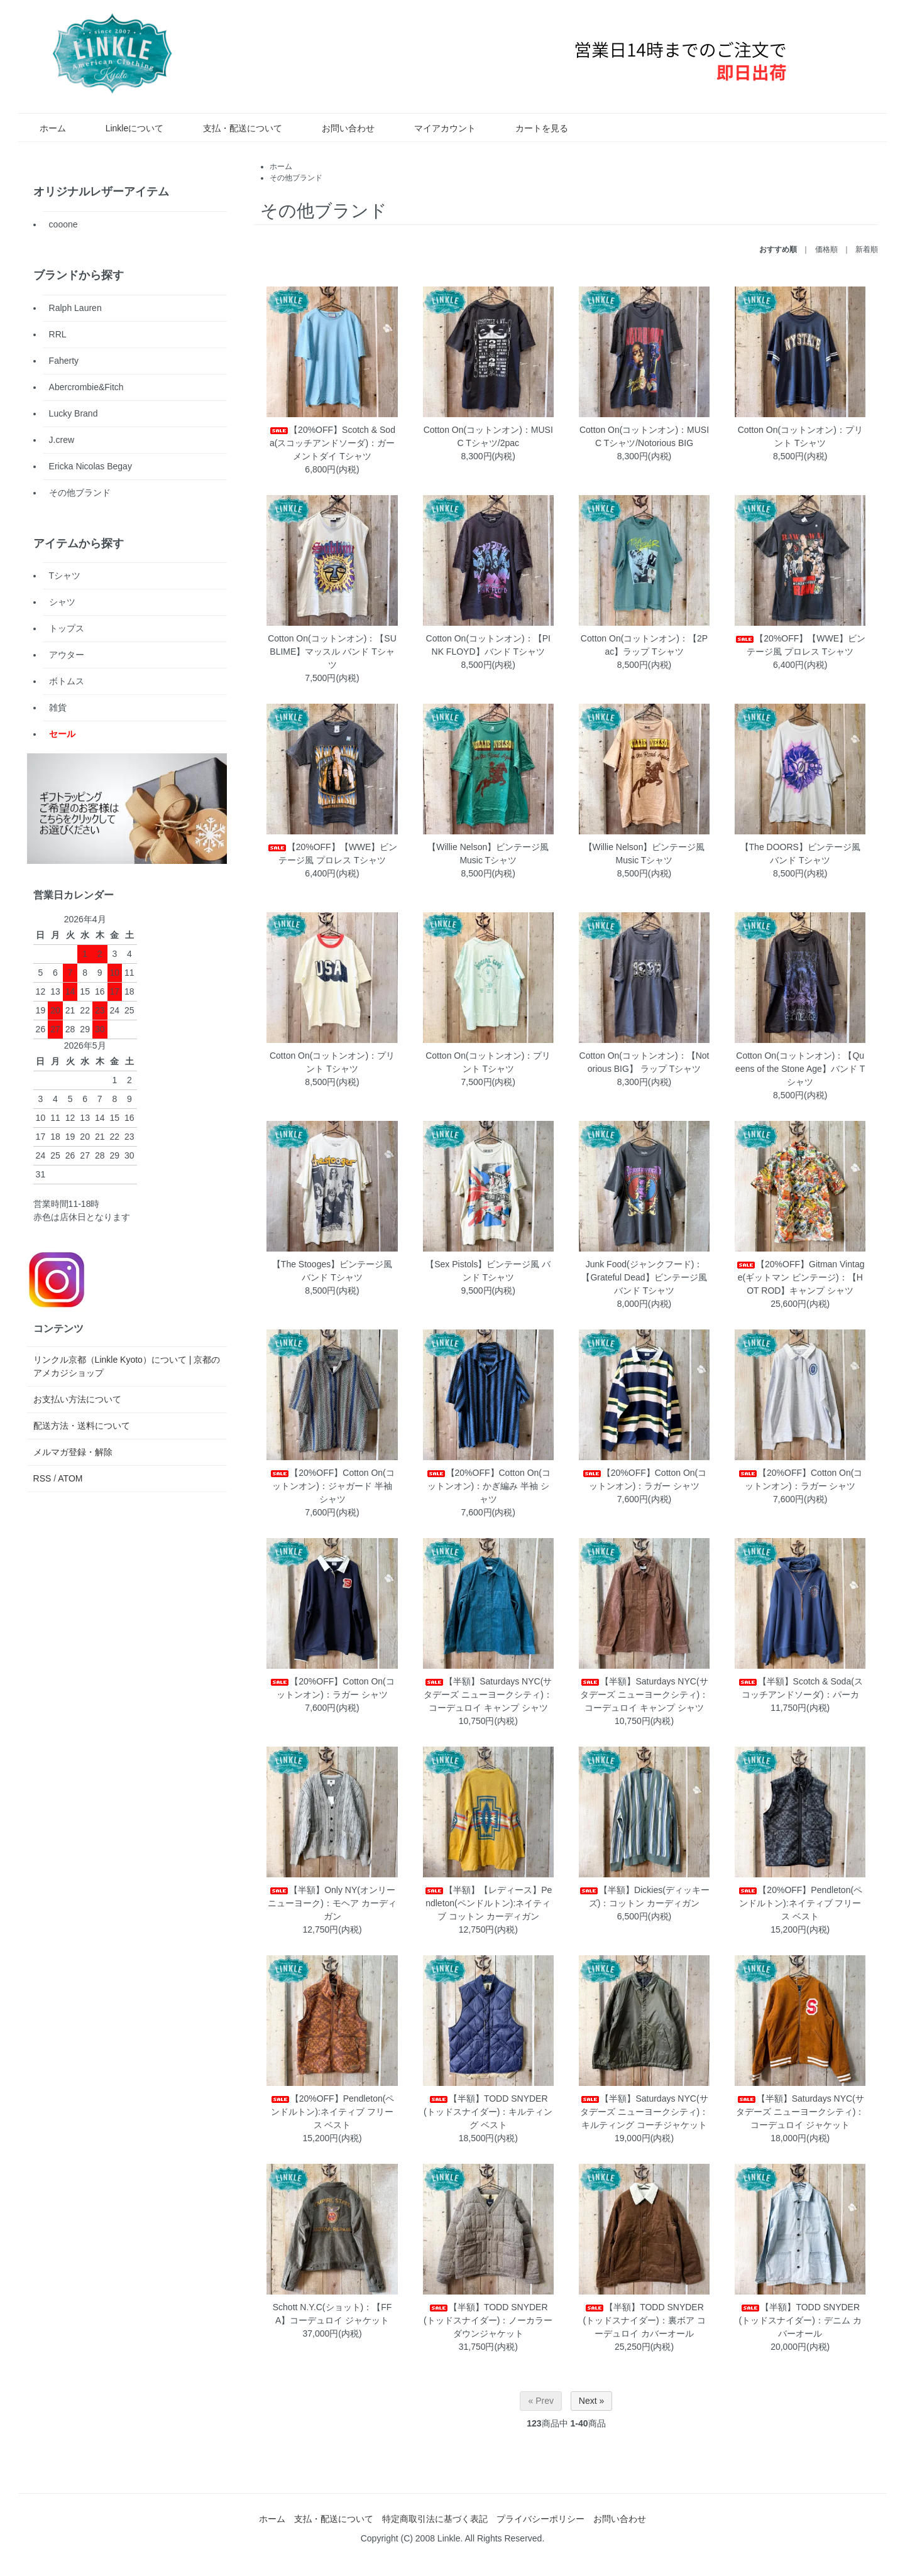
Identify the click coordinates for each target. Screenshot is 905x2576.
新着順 (866, 249)
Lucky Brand (73, 413)
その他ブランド (296, 177)
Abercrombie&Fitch (86, 387)
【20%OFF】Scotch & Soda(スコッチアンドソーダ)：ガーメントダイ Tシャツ (332, 443)
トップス (66, 628)
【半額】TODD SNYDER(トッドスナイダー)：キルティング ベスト (488, 2111)
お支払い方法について (77, 1399)
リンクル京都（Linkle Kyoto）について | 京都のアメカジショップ (127, 1366)
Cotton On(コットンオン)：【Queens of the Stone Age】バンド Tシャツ (800, 1069)
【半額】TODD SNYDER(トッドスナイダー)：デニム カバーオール (800, 2320)
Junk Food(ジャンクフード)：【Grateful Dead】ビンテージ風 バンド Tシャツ (643, 1277)
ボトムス (66, 681)
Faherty (64, 361)
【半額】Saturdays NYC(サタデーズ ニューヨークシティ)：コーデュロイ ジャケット (800, 2111)
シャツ (62, 602)
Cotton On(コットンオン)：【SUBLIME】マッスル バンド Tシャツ (332, 651)
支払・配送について (233, 128)
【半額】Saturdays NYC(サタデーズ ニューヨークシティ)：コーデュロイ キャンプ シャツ (488, 1694)
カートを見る (532, 128)
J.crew (61, 440)
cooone (63, 224)
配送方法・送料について (81, 1426)
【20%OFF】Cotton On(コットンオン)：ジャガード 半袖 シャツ (332, 1486)
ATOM (70, 1478)
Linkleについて (125, 128)
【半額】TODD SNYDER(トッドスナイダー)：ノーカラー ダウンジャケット (488, 2320)
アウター (66, 655)
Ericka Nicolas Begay (90, 466)
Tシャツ (65, 575)
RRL (58, 334)
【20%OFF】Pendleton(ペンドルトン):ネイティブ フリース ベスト (800, 1903)
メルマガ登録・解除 (72, 1452)
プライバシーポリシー (540, 2519)
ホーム (43, 128)
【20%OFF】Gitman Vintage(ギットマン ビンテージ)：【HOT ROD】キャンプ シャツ (800, 1277)
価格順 (826, 249)
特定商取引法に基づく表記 (435, 2519)
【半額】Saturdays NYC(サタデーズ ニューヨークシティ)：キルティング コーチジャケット (644, 2111)
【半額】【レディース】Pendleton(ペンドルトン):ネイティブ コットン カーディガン (488, 1903)
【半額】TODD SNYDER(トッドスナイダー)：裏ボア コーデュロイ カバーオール (644, 2320)
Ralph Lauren (75, 308)
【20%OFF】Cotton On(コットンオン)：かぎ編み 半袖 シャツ (488, 1486)
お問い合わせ (339, 128)
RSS (42, 1478)
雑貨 (58, 707)
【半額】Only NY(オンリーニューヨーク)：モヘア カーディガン (332, 1903)
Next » (591, 2401)
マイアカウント (436, 128)
